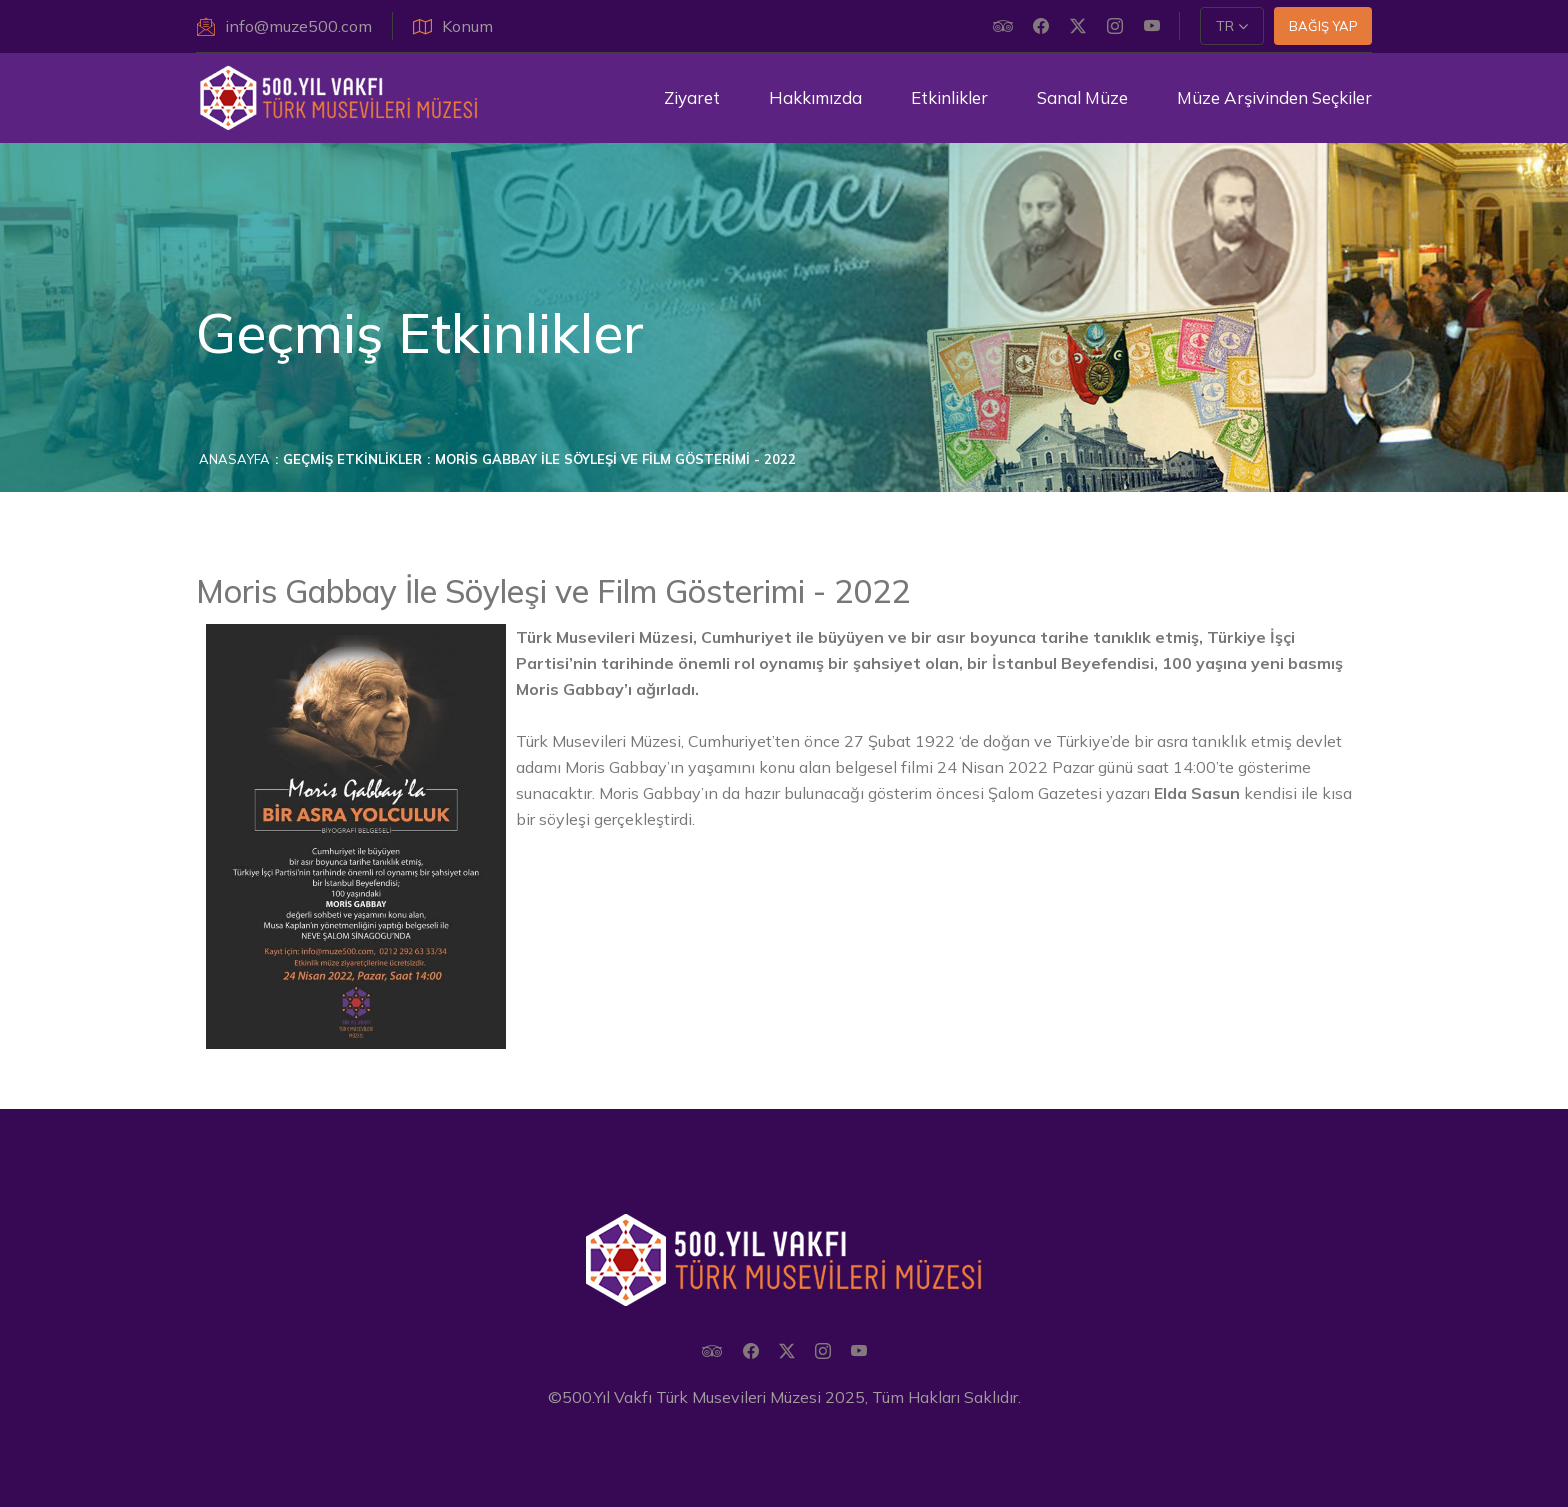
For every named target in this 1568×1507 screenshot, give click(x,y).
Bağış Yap (1323, 26)
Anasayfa (234, 459)
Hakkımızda (815, 97)
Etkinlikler (949, 97)
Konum (453, 26)
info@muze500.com (284, 26)
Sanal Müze (1082, 97)
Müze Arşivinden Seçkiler (1274, 97)
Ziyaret (692, 97)
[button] (1232, 26)
